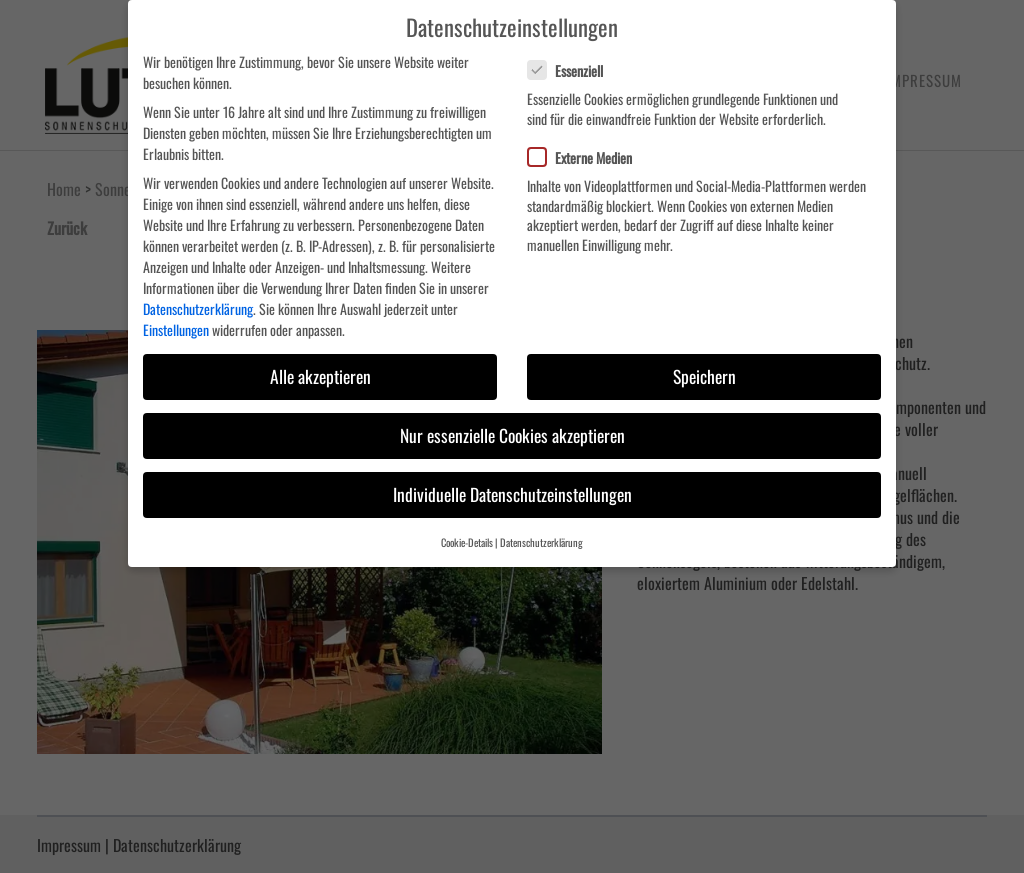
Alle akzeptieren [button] (320, 376)
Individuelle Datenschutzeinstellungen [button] (512, 494)
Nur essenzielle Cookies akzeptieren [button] (512, 435)
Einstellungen (176, 329)
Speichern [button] (704, 376)
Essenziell (573, 70)
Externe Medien (588, 157)
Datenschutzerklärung (198, 308)
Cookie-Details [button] (467, 542)
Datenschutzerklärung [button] (541, 542)
